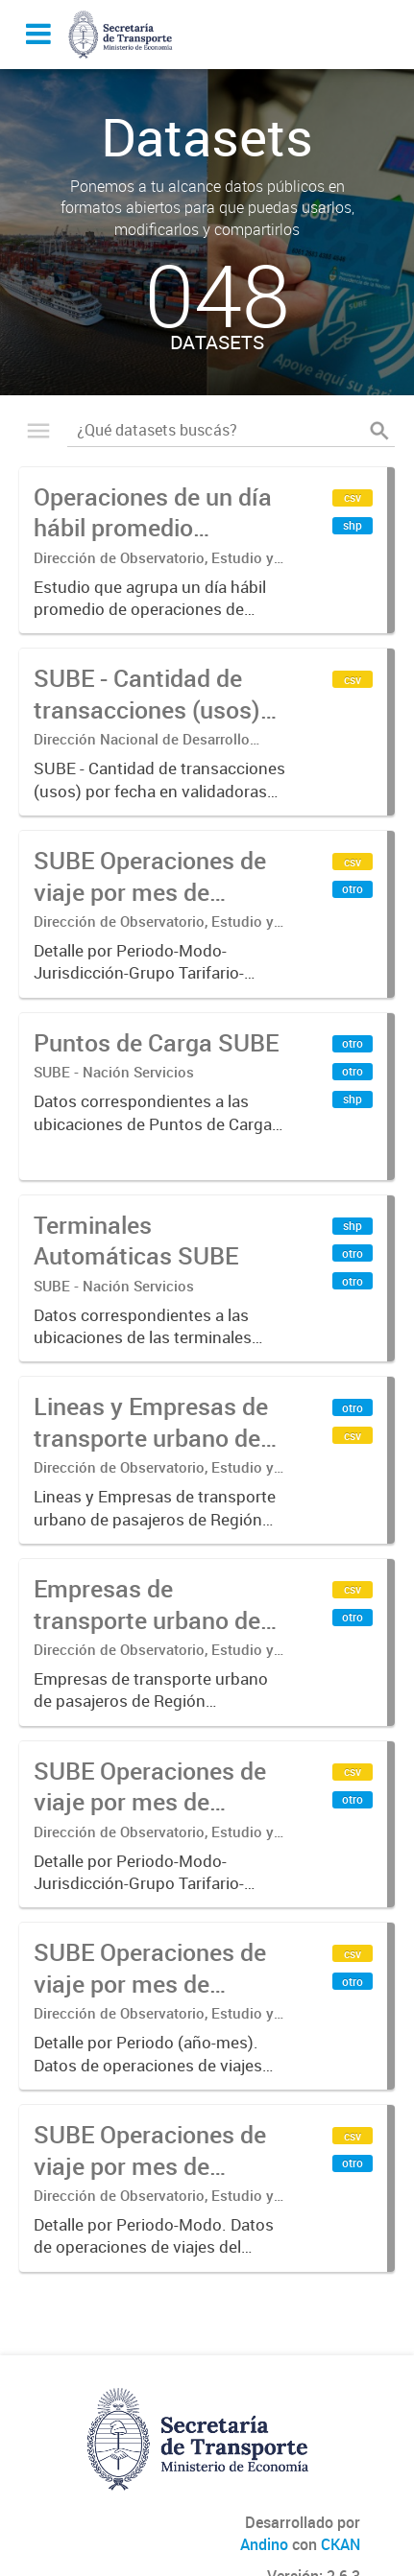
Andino (264, 2544)
